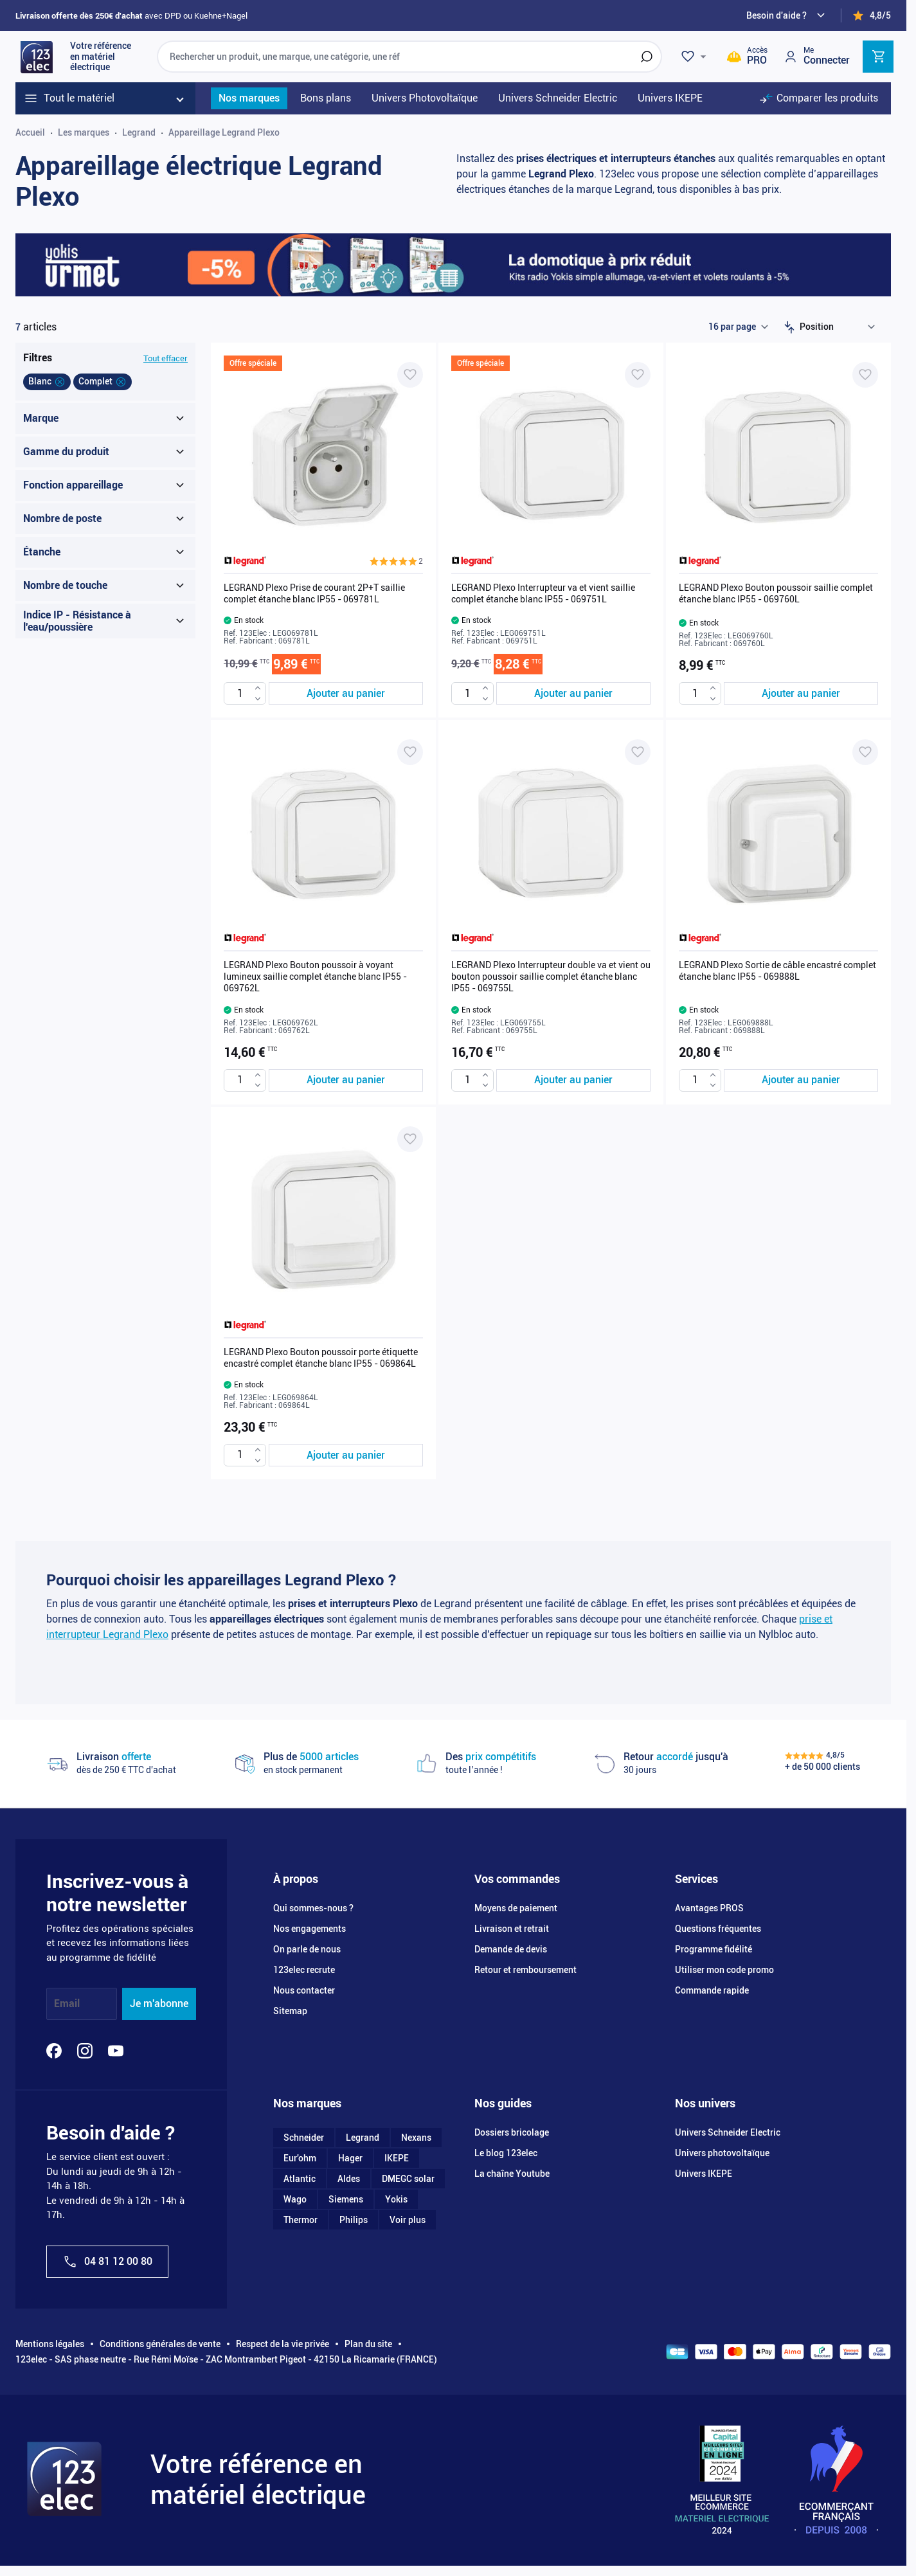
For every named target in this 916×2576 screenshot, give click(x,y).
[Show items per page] (738, 327)
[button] (396, 561)
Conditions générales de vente (160, 2343)
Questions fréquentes (718, 1928)
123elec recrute (304, 1969)
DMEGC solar (408, 2179)
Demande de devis (510, 1949)
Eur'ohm (299, 2158)
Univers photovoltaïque (722, 2152)
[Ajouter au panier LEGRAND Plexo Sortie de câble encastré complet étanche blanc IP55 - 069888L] (801, 1080)
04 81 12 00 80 (107, 2261)
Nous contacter (304, 1990)
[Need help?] (787, 15)
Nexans (416, 2137)
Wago (295, 2199)
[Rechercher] (646, 56)
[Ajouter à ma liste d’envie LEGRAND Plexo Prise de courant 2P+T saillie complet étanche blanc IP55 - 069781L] (410, 375)
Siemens (345, 2199)
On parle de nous (307, 1949)
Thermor (300, 2220)
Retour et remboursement (525, 1969)
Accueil (30, 132)
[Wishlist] (696, 56)
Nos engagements (309, 1928)
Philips (353, 2220)
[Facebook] (54, 2050)
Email (67, 2003)
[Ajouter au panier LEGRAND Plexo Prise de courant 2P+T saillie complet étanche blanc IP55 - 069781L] (346, 693)
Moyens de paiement (515, 1908)
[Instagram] (85, 2050)
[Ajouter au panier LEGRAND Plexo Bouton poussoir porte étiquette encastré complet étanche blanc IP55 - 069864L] (346, 1455)
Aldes (348, 2179)
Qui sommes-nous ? (313, 1908)
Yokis (396, 2199)
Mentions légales (49, 2343)
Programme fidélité (713, 1949)
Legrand (139, 132)
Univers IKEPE (703, 2173)
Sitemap (290, 2010)
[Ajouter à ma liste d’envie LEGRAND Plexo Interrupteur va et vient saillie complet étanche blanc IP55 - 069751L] (638, 375)
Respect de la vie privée (282, 2343)
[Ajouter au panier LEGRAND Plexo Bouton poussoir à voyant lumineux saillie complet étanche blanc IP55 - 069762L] (346, 1080)
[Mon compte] (816, 56)
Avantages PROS (709, 1908)
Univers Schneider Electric (727, 2132)
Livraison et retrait (511, 1928)
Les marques (83, 132)
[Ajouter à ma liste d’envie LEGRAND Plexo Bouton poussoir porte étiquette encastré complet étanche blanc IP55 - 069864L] (410, 1139)
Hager (350, 2158)
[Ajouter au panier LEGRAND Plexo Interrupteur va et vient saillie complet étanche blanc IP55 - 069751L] (573, 693)
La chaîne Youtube (512, 2173)
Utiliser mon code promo (724, 1969)
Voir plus (408, 2220)
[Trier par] (840, 327)
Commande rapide (712, 1990)
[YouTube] (115, 2050)
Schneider (303, 2137)
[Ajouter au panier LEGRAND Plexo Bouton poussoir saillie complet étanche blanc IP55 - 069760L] (801, 693)
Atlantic (299, 2179)
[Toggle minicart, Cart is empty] (878, 57)
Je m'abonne (159, 2003)
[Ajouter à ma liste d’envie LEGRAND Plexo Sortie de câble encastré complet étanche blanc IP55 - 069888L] (865, 752)
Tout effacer (165, 358)
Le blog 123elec (505, 2152)
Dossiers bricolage (511, 2132)
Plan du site (368, 2343)
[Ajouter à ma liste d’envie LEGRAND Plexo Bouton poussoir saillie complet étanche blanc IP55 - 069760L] (865, 375)
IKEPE (396, 2158)
